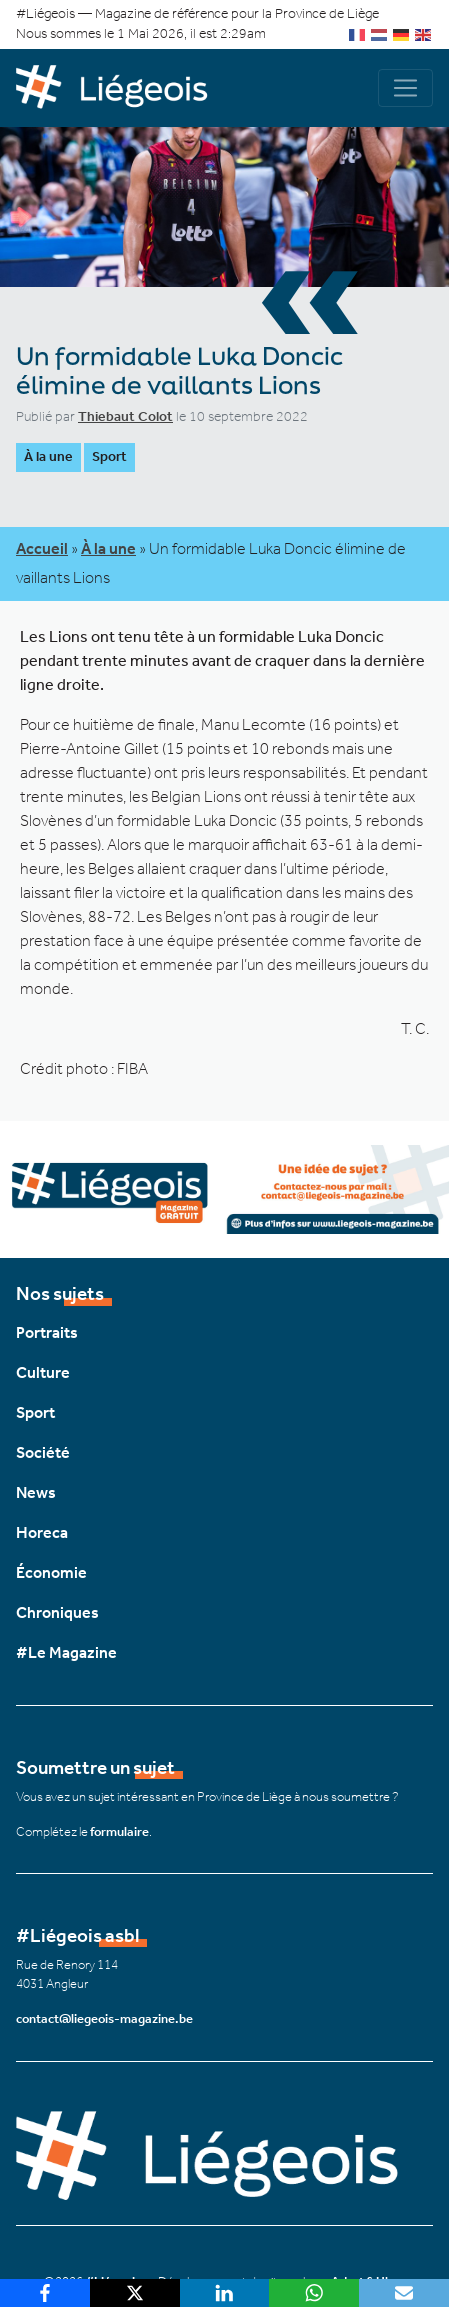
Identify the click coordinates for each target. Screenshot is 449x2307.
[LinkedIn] (225, 2293)
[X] (135, 2293)
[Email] (404, 2293)
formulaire (119, 1831)
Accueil (42, 548)
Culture (43, 1372)
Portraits (47, 1332)
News (36, 1492)
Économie (51, 1572)
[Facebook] (45, 2293)
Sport (109, 456)
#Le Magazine (66, 1652)
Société (43, 1452)
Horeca (42, 1532)
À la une (48, 456)
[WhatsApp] (314, 2293)
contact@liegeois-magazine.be (104, 2018)
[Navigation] (405, 88)
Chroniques (57, 1612)
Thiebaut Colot (125, 416)
